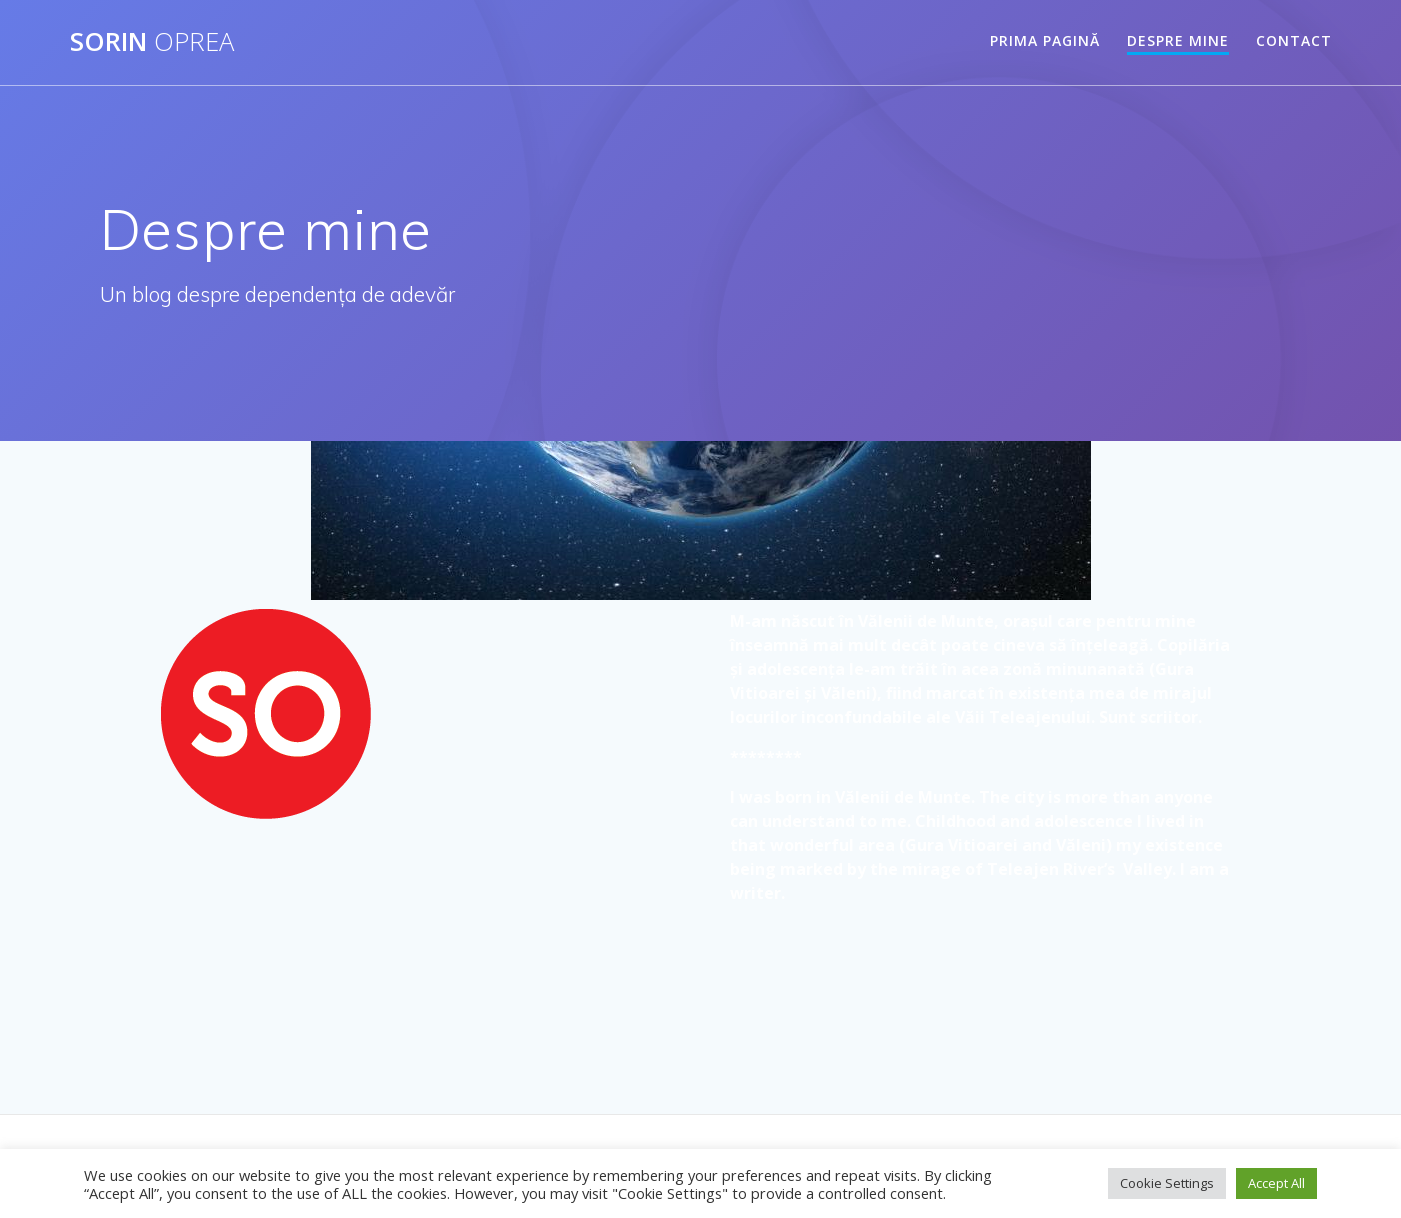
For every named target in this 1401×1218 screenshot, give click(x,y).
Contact (1294, 40)
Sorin (152, 42)
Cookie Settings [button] (1167, 1183)
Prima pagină (1045, 40)
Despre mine (1178, 40)
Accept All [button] (1276, 1183)
